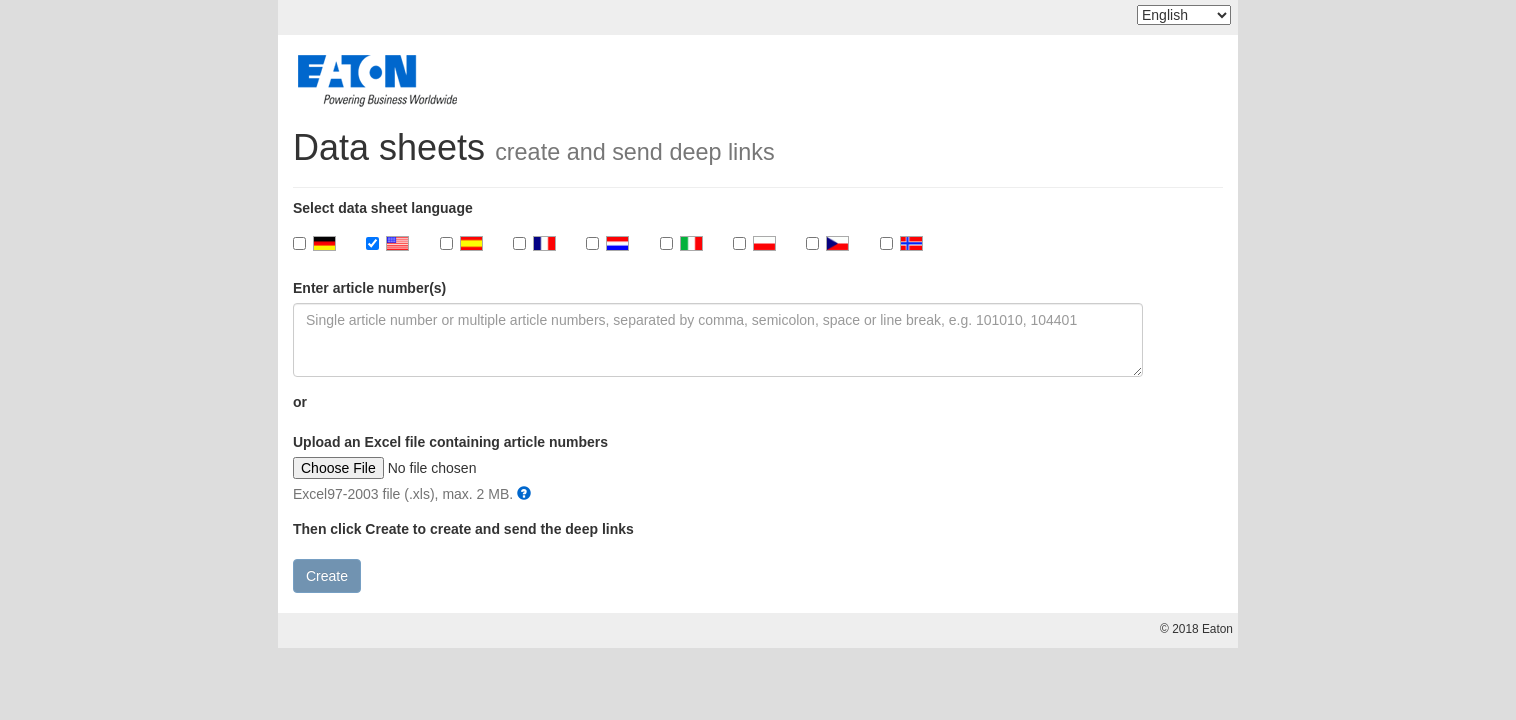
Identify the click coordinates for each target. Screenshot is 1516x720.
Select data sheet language (383, 208)
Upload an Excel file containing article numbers (450, 442)
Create (327, 576)
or (300, 402)
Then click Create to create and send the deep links (463, 529)
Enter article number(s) (369, 288)
